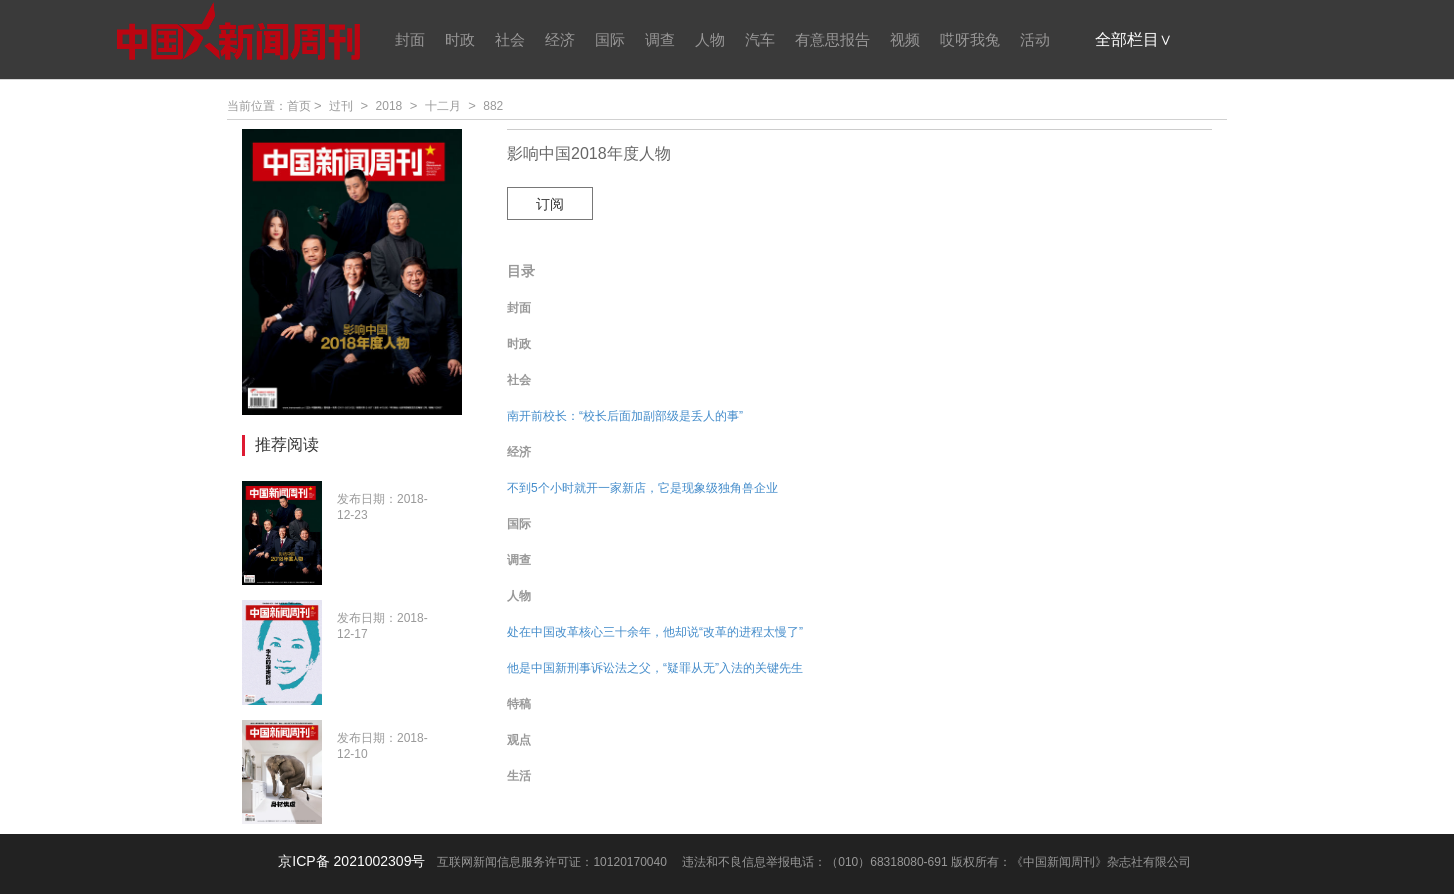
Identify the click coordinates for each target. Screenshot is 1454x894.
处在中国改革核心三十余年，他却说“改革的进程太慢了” (655, 632)
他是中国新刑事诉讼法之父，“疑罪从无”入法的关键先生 (655, 668)
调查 (660, 39)
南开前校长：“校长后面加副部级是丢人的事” (625, 416)
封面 (410, 39)
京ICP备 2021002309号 (351, 861)
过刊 (341, 106)
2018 (389, 106)
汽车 (760, 39)
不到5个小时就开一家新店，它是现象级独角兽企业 (642, 488)
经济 (560, 39)
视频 (905, 39)
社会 (510, 39)
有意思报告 (832, 39)
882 (493, 106)
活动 (1035, 39)
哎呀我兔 (970, 39)
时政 (460, 39)
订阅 (550, 204)
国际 (610, 39)
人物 (710, 39)
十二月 (443, 106)
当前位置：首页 (269, 106)
